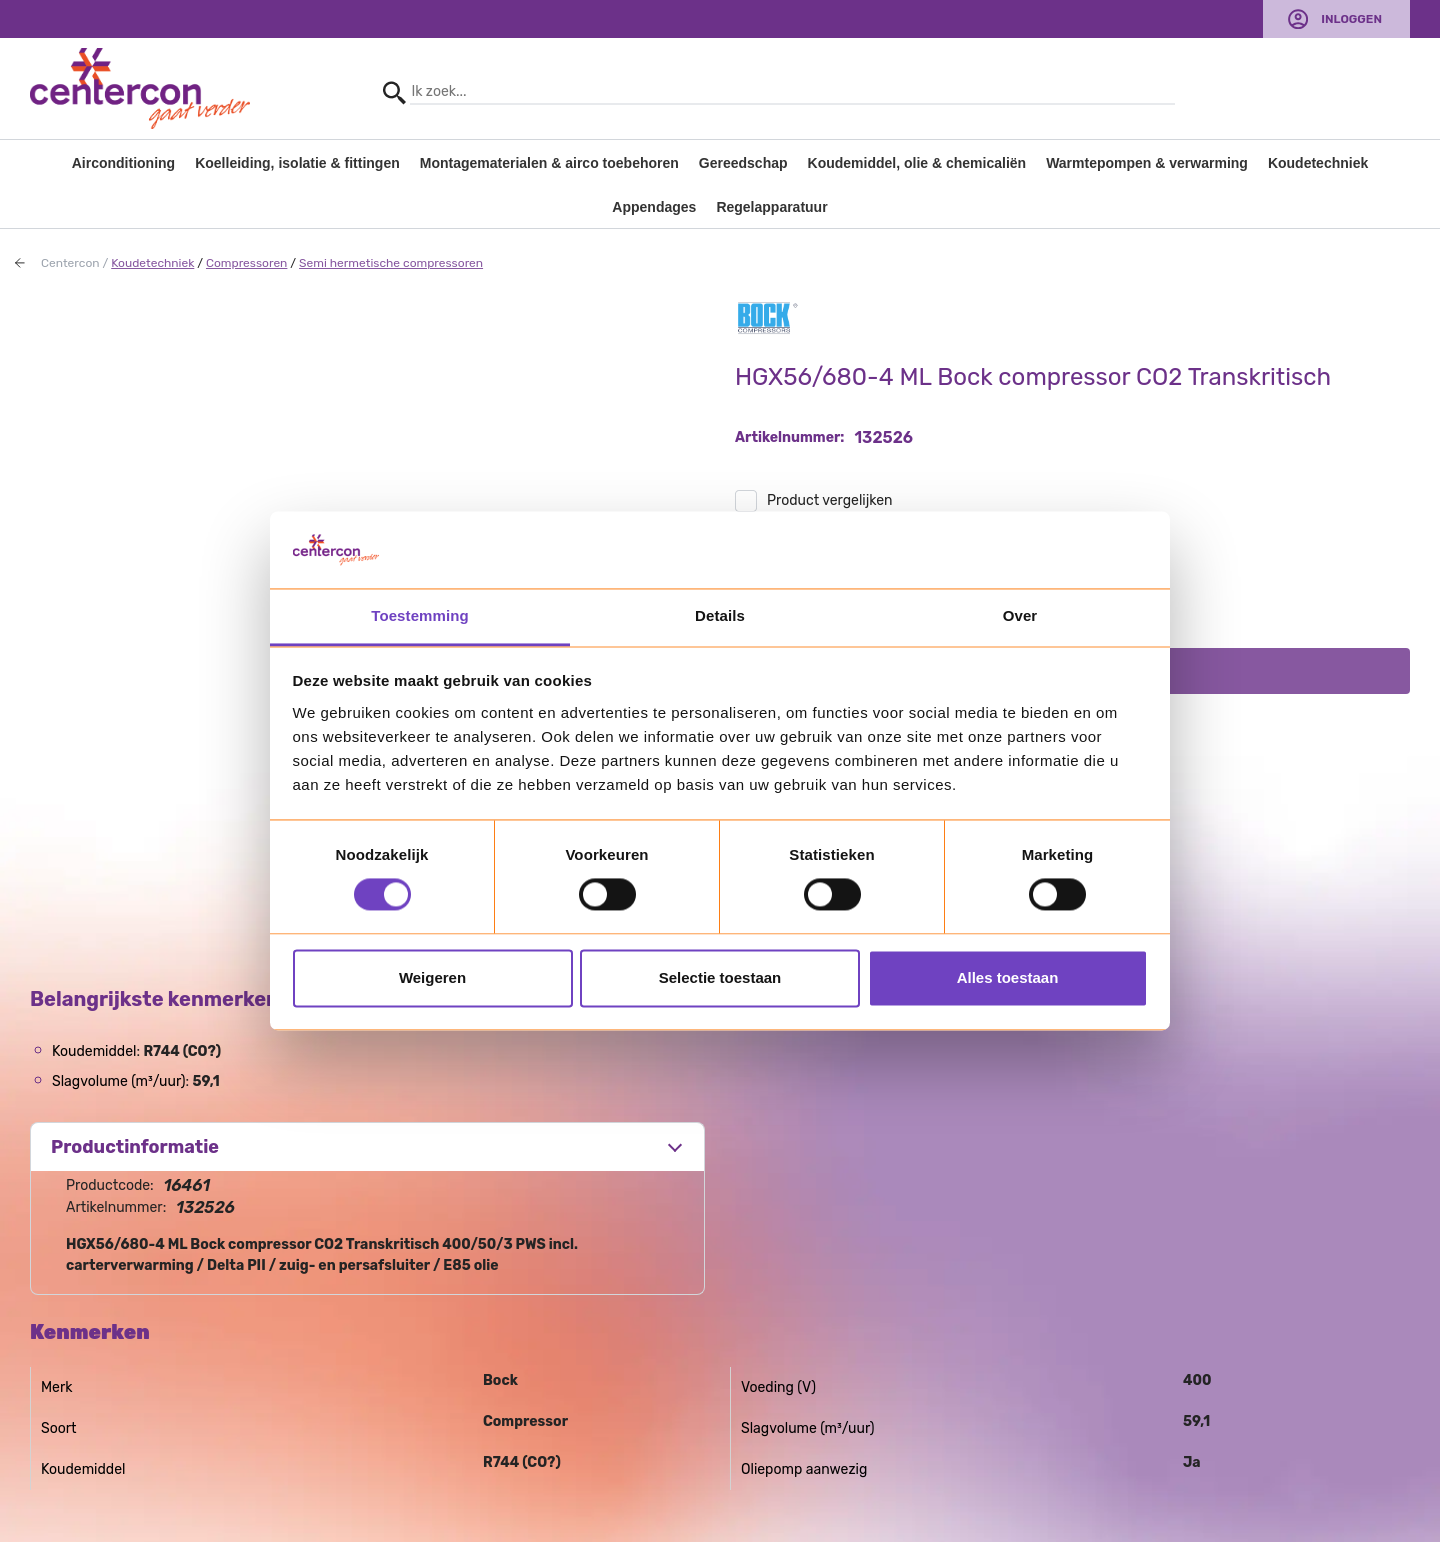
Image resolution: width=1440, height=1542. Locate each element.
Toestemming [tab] (420, 615)
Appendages (654, 207)
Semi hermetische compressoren (391, 263)
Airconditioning (123, 163)
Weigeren (432, 977)
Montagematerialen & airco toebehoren (549, 163)
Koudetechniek (1318, 163)
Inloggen (1351, 19)
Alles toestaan (1008, 977)
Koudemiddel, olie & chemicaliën (917, 163)
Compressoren (246, 263)
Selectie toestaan (720, 977)
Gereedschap (743, 163)
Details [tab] (720, 615)
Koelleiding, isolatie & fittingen (297, 163)
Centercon (70, 263)
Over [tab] (1020, 615)
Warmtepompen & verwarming (1147, 163)
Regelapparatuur (771, 207)
